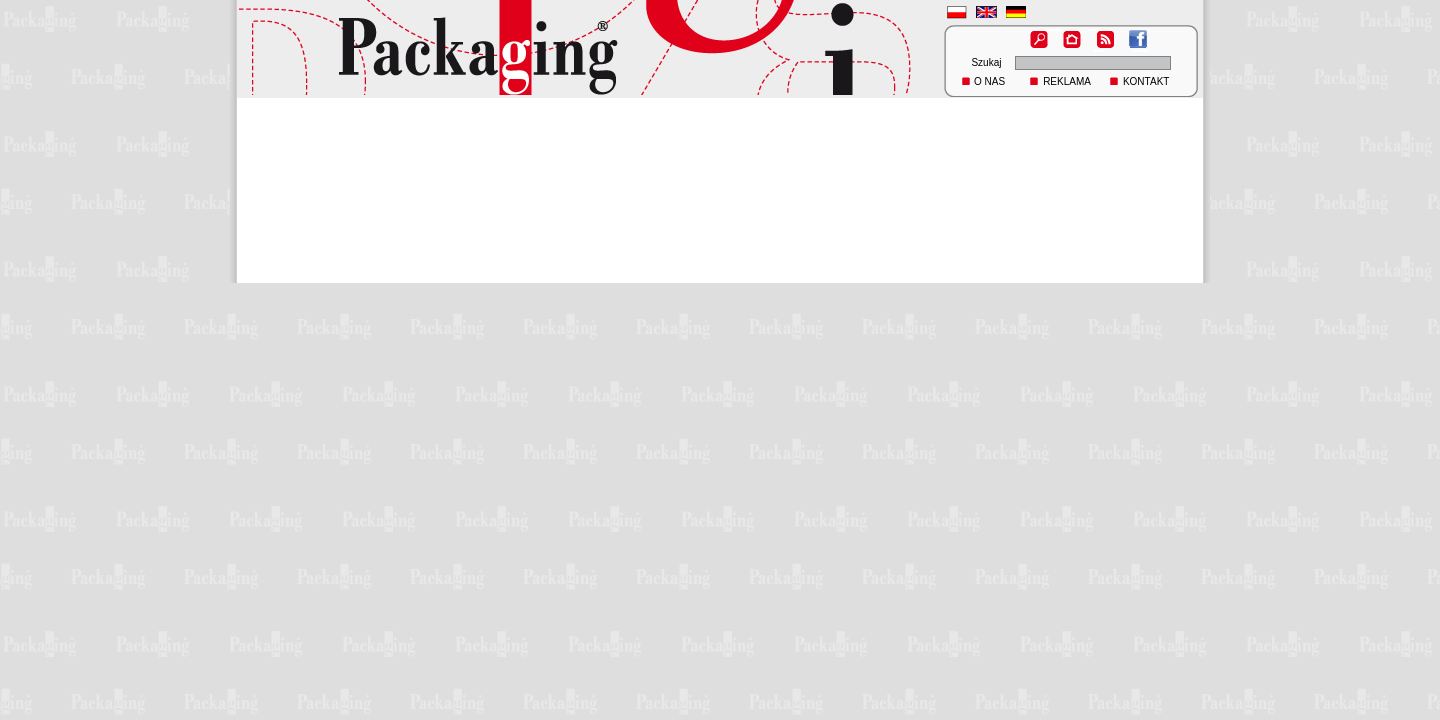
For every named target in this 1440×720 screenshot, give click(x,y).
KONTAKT (1146, 81)
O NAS (989, 81)
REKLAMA (1067, 81)
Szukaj (986, 62)
